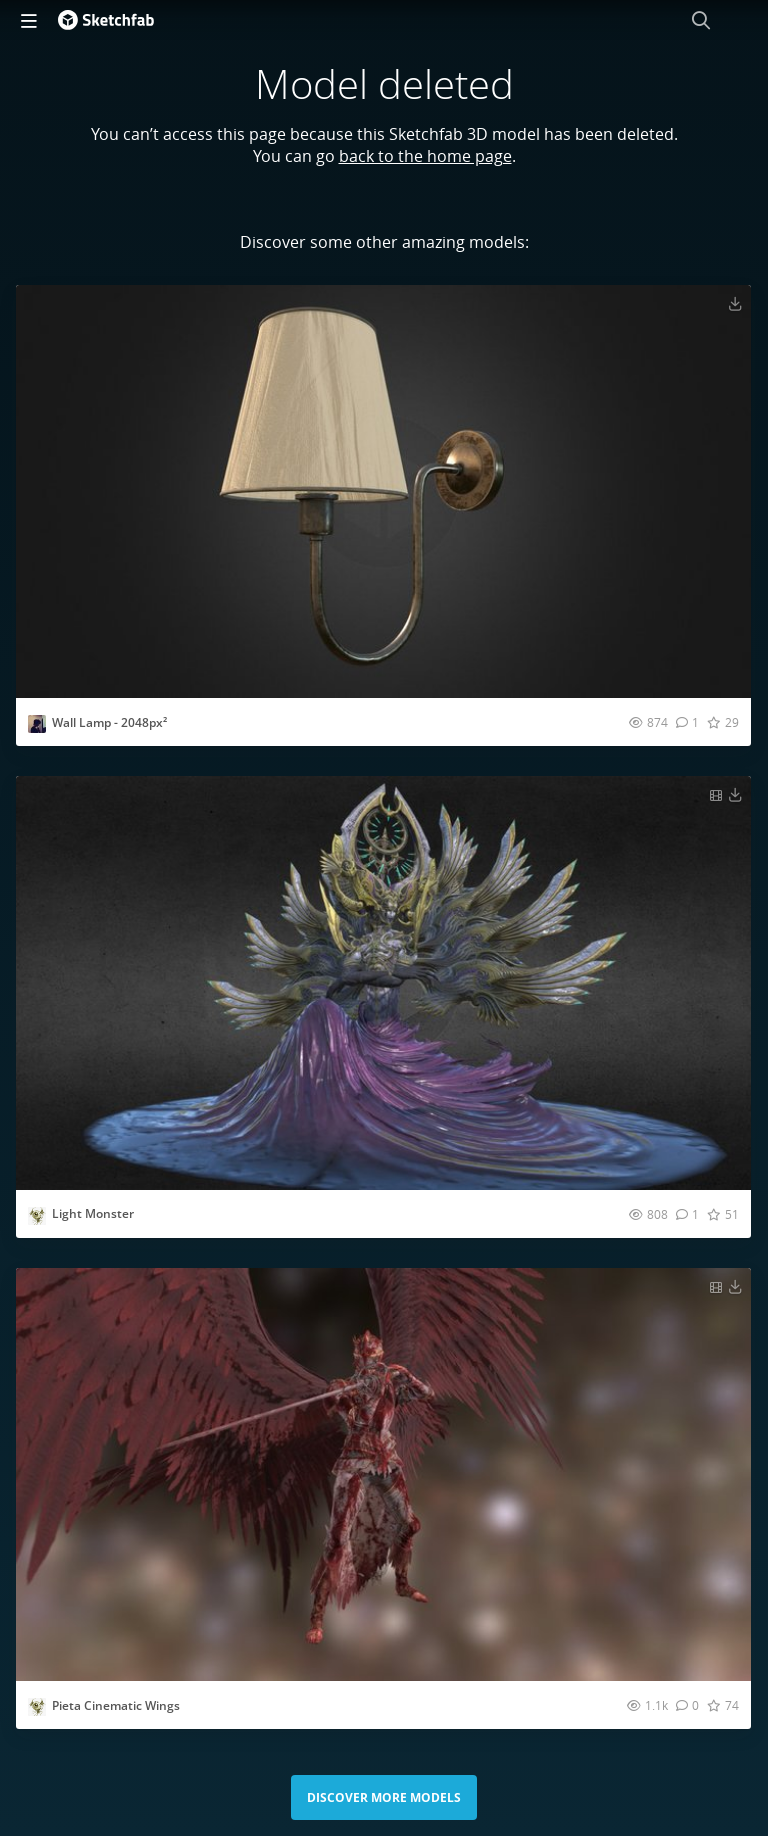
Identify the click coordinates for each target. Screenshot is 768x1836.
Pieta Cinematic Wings (116, 1705)
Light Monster (93, 1213)
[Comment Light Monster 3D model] (687, 1214)
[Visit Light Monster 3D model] (383, 982)
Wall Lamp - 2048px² (109, 722)
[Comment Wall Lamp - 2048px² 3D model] (687, 722)
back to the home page (425, 156)
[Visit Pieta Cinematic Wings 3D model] (383, 1474)
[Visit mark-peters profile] (37, 724)
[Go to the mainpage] (106, 20)
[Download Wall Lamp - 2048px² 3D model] (735, 303)
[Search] (701, 20)
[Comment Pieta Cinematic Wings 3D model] (687, 1705)
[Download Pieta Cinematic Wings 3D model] (735, 1286)
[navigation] (29, 20)
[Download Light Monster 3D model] (735, 794)
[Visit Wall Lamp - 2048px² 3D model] (383, 491)
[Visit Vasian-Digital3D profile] (37, 1216)
